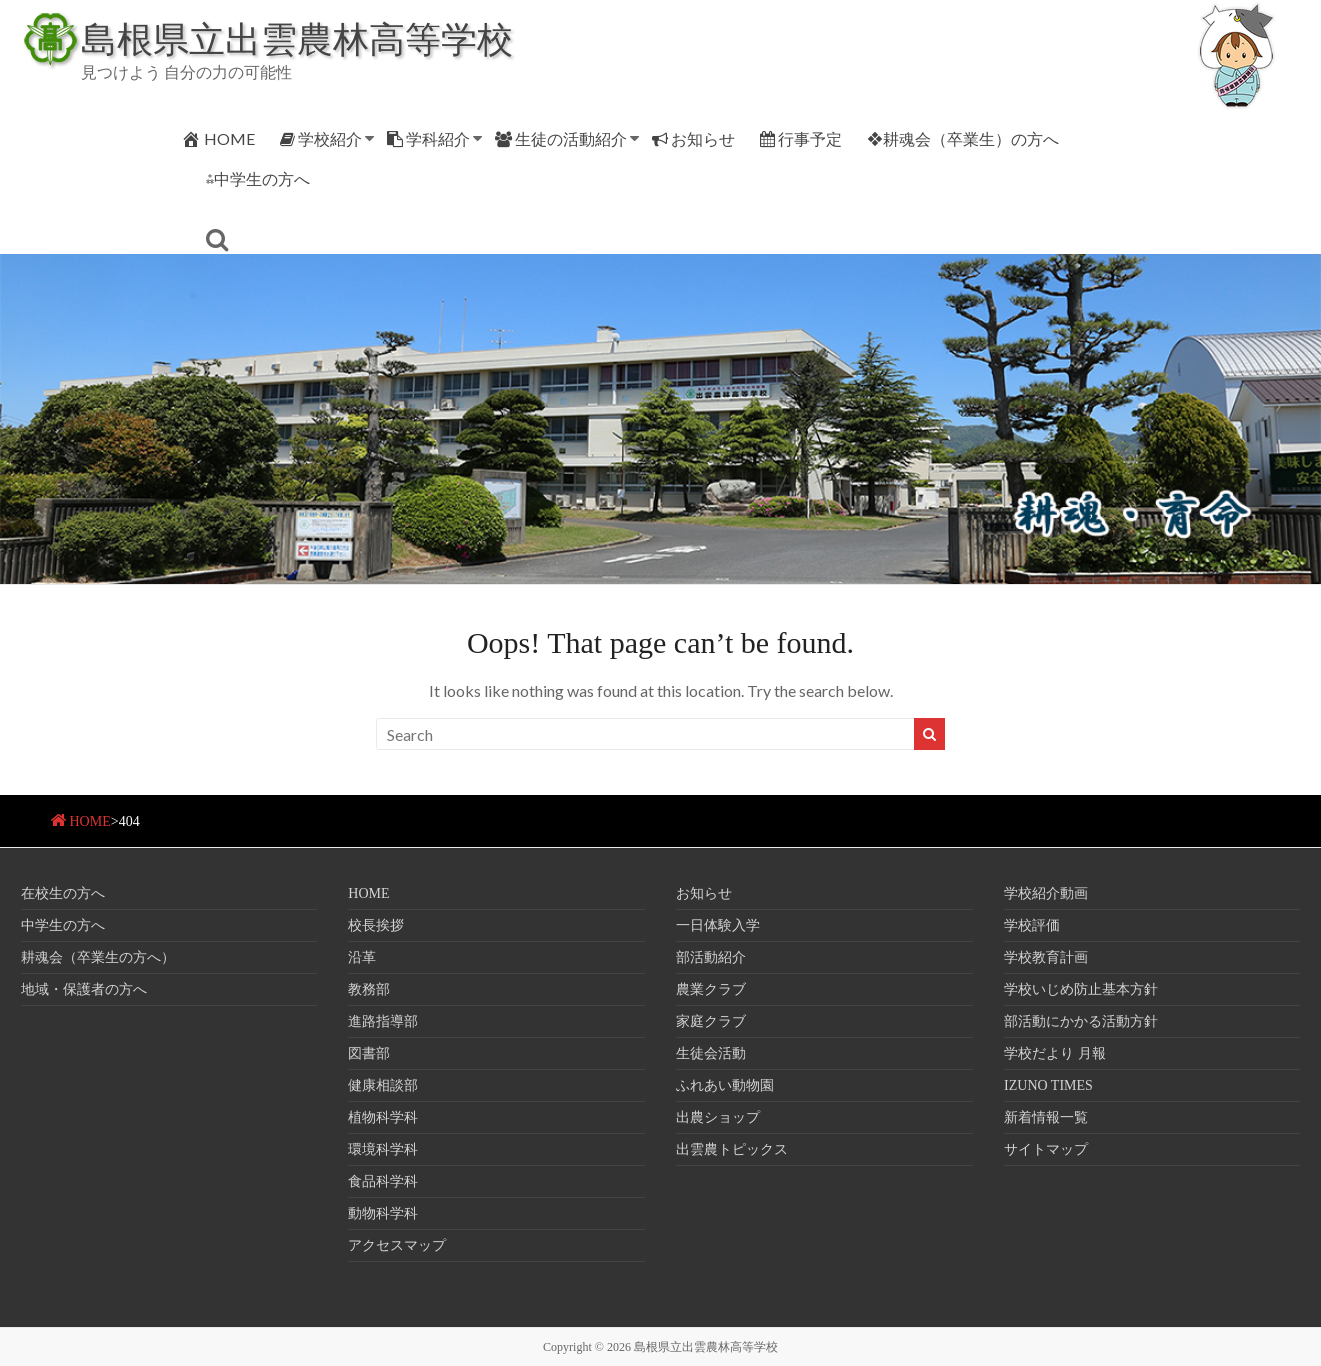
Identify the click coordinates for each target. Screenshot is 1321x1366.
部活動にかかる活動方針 (1081, 1021)
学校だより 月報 (1055, 1053)
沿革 (362, 957)
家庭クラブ (711, 1021)
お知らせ (693, 138)
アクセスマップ (397, 1245)
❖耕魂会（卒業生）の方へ (963, 138)
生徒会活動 (711, 1053)
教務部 (369, 989)
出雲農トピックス (732, 1149)
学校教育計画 (1046, 957)
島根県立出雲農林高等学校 (297, 38)
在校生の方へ (63, 893)
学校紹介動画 (1046, 893)
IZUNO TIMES (1048, 1085)
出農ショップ (718, 1117)
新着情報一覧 (1046, 1117)
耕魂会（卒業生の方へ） (98, 957)
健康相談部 (383, 1085)
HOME (218, 139)
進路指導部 (383, 1021)
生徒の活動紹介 (561, 138)
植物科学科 (383, 1117)
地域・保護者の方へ (84, 989)
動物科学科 (383, 1213)
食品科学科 (383, 1181)
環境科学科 (383, 1149)
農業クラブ (711, 989)
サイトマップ (1046, 1149)
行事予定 (801, 138)
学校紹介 (321, 138)
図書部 (369, 1053)
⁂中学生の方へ (258, 178)
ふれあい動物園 (725, 1085)
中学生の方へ (63, 925)
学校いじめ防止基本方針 (1081, 989)
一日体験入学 (718, 925)
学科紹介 (428, 138)
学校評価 (1032, 925)
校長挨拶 (376, 925)
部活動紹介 (711, 957)
